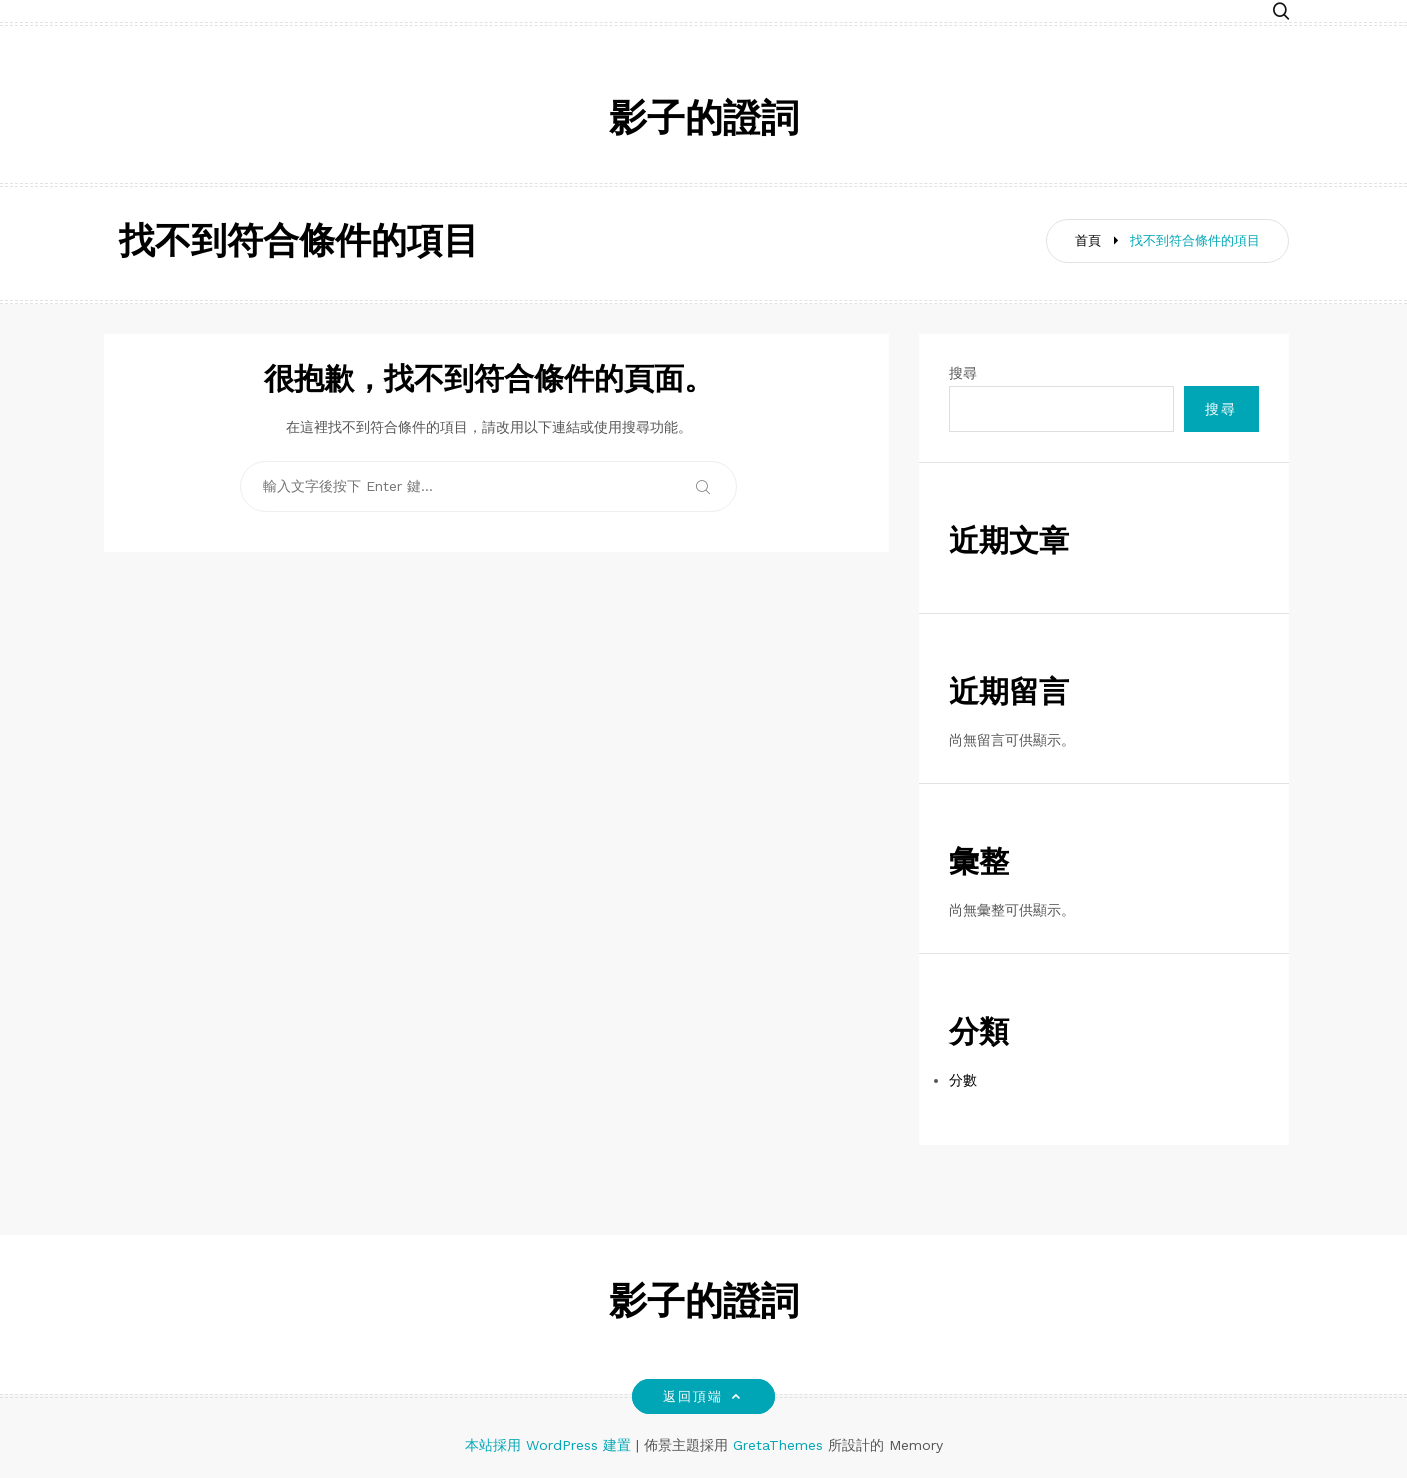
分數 (963, 1080)
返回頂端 (703, 1396)
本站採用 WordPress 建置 (550, 1445)
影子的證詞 (704, 121)
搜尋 (963, 373)
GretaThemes (778, 1445)
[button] (1281, 12)
